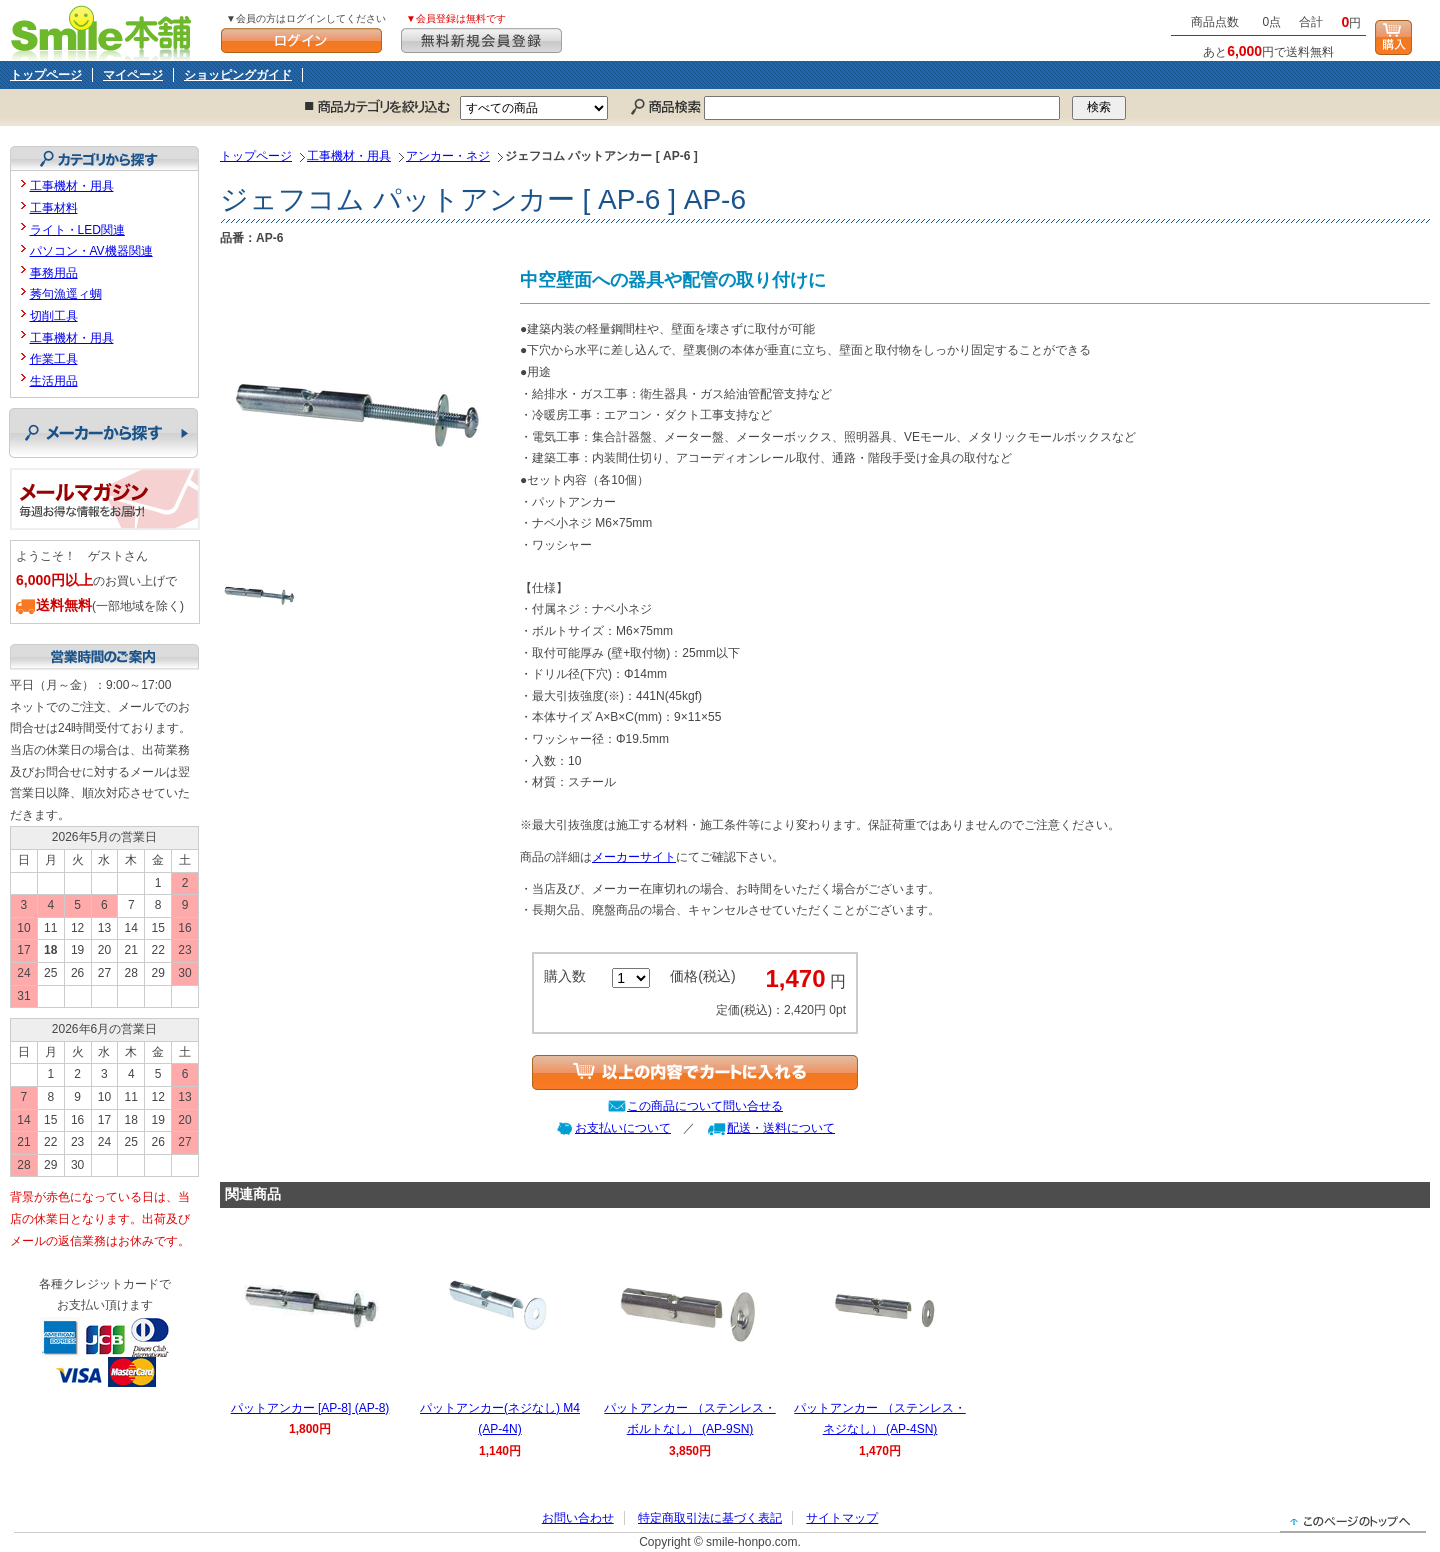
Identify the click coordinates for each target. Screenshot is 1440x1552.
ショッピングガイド (238, 75)
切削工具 (54, 316)
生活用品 (54, 381)
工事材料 (54, 208)
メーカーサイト (634, 857)
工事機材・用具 (349, 156)
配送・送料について (781, 1128)
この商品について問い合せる (705, 1106)
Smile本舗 (105, 30)
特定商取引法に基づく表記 (710, 1518)
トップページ (46, 75)
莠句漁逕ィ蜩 (66, 294)
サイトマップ (842, 1518)
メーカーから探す (103, 433)
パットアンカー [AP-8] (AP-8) (310, 1408)
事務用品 (54, 273)
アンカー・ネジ (448, 156)
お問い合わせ (578, 1518)
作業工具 (54, 359)
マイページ (133, 75)
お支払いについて (623, 1128)
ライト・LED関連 (77, 230)
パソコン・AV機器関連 (91, 251)
